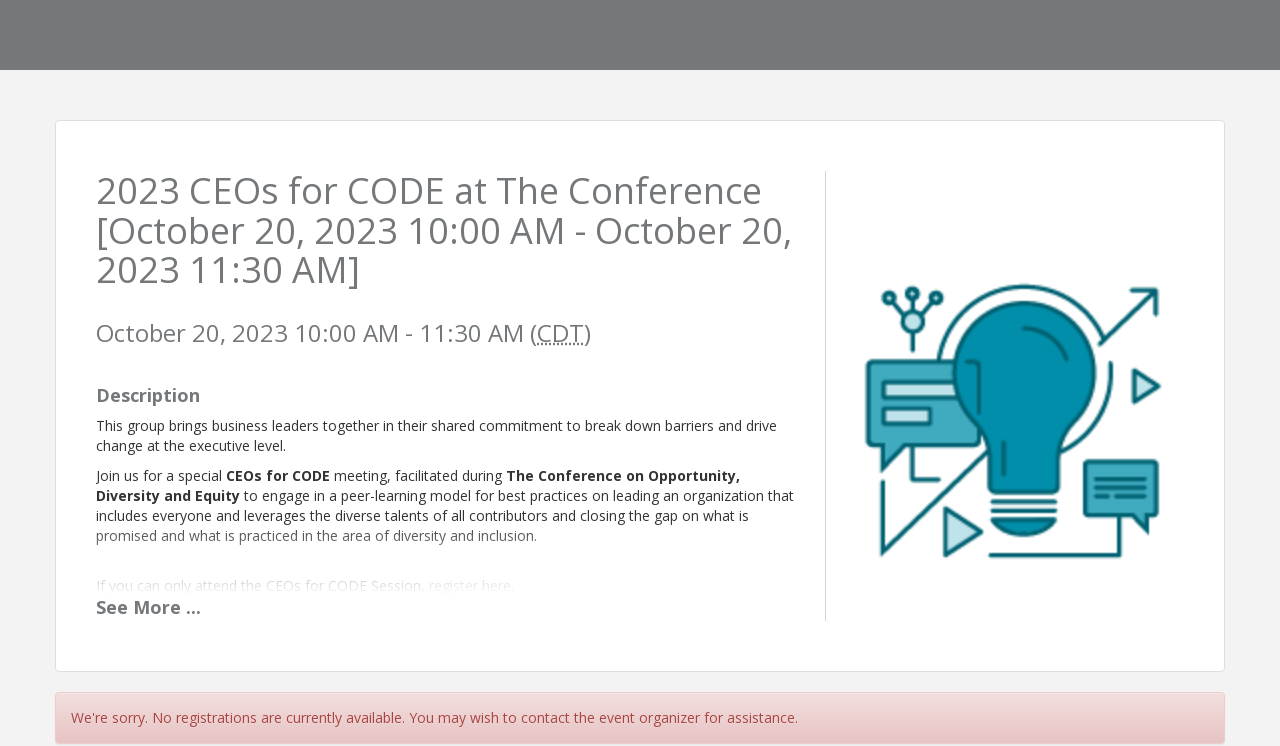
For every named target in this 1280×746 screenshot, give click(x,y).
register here (470, 585)
